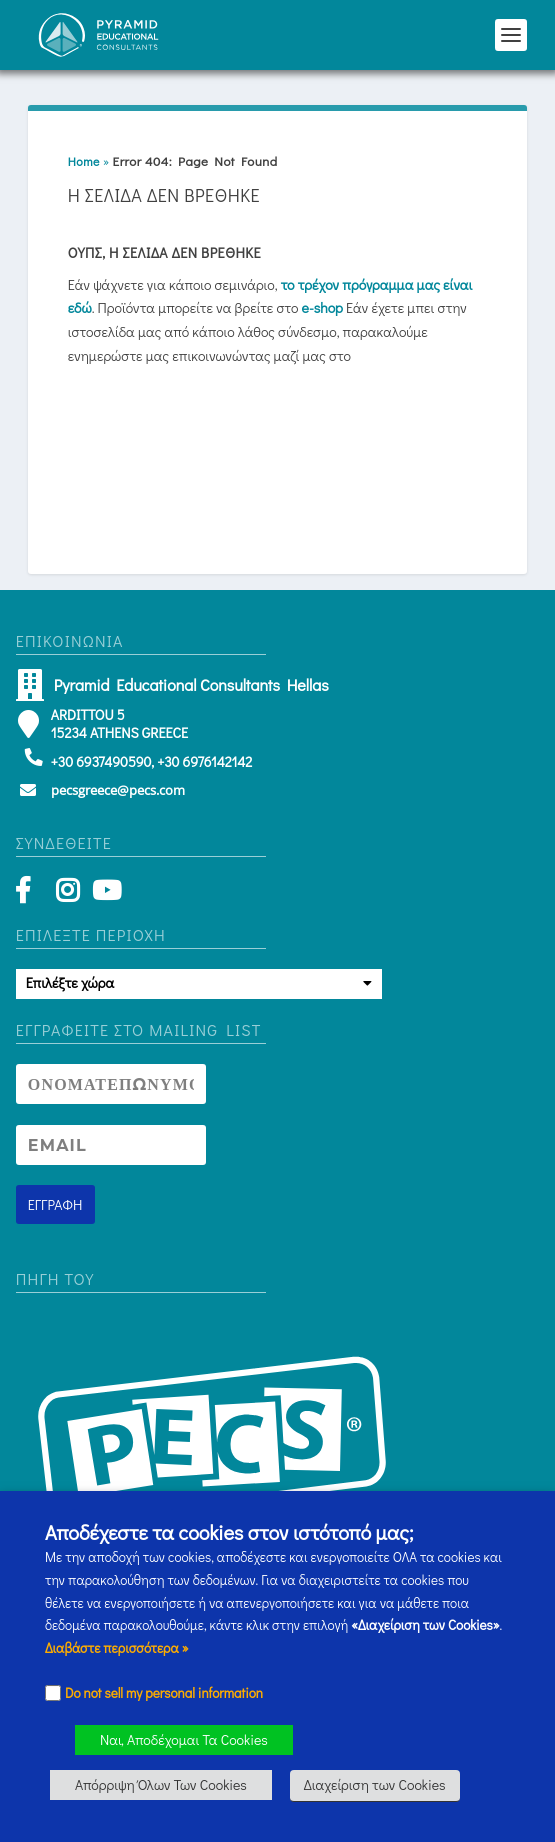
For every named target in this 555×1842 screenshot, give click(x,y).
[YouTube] (103, 894)
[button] (511, 35)
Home (84, 161)
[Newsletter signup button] (55, 1204)
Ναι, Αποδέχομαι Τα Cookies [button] (184, 1739)
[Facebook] (32, 894)
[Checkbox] (53, 1693)
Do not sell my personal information (164, 1693)
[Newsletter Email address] (111, 1145)
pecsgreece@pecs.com (118, 790)
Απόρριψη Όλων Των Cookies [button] (161, 1784)
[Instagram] (67, 894)
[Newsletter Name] (111, 1084)
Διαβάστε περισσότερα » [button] (117, 1648)
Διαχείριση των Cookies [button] (375, 1784)
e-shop (322, 307)
